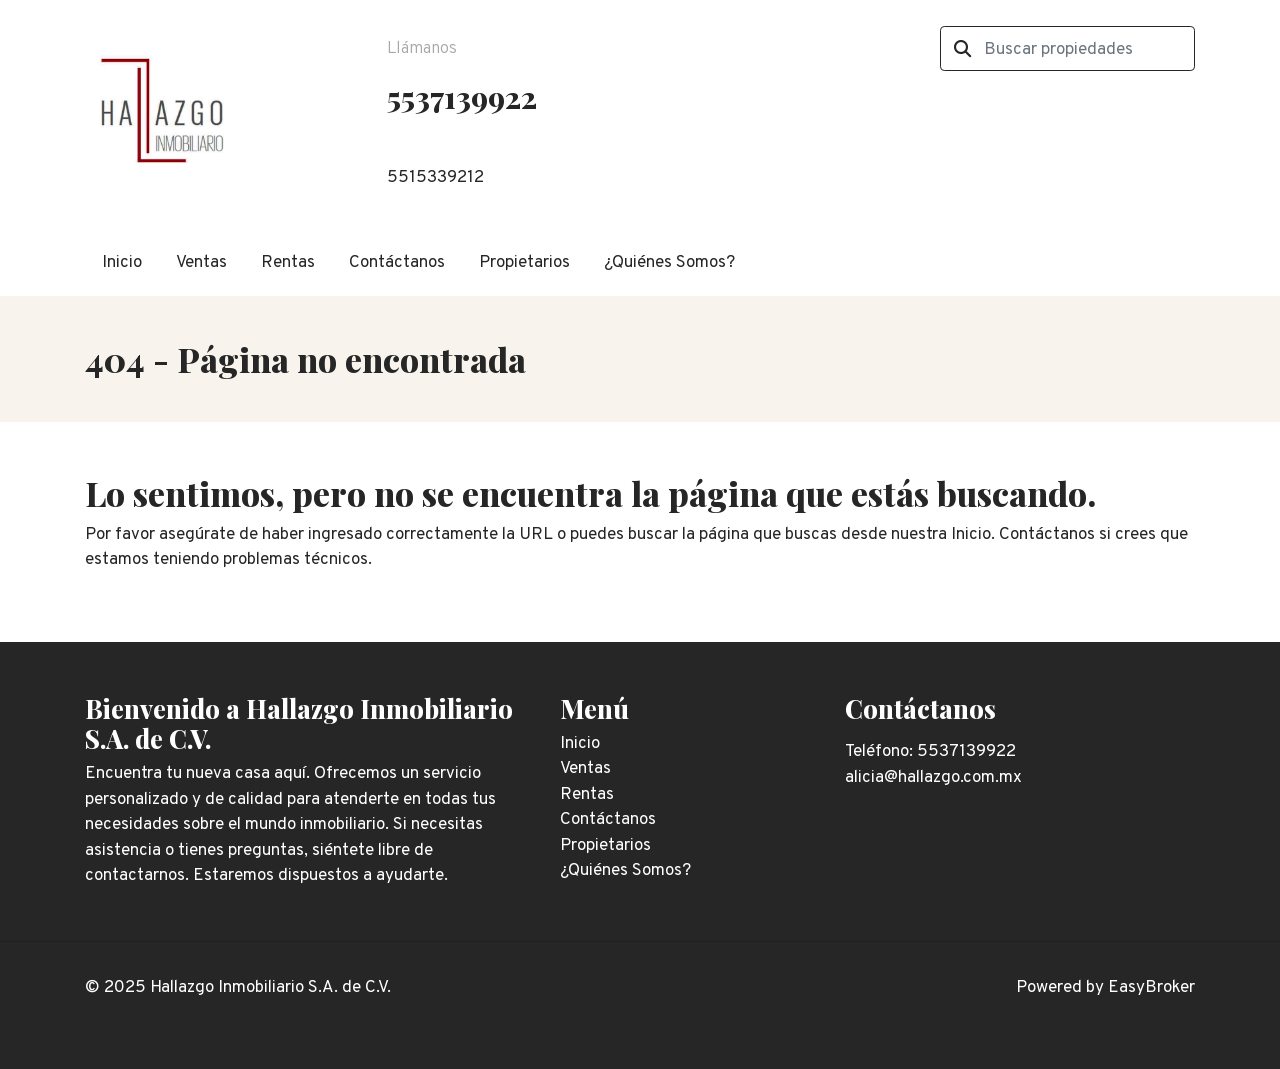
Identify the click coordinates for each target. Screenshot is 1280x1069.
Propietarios (524, 263)
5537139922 (462, 96)
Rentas (288, 263)
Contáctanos (397, 263)
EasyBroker (1151, 988)
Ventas (201, 263)
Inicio (122, 263)
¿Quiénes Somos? (669, 263)
